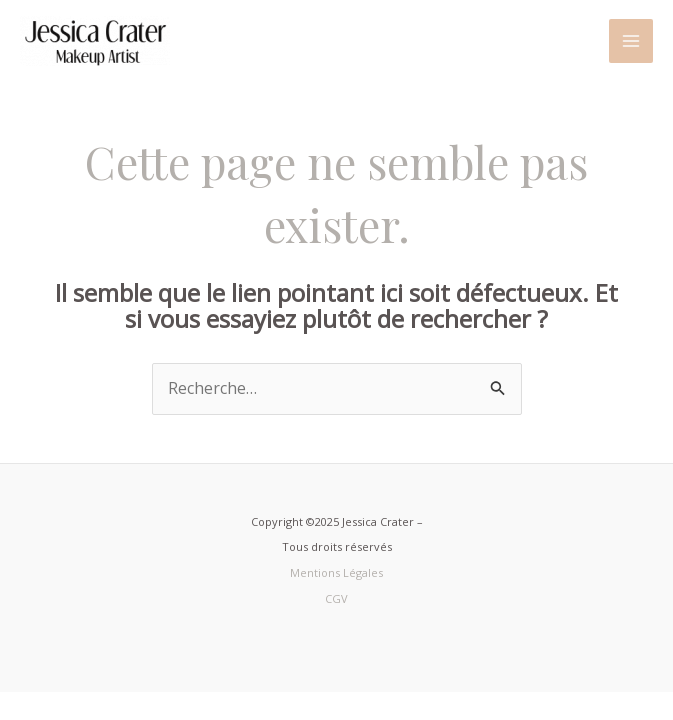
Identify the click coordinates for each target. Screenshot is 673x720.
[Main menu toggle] (631, 41)
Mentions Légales (336, 572)
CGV (336, 598)
